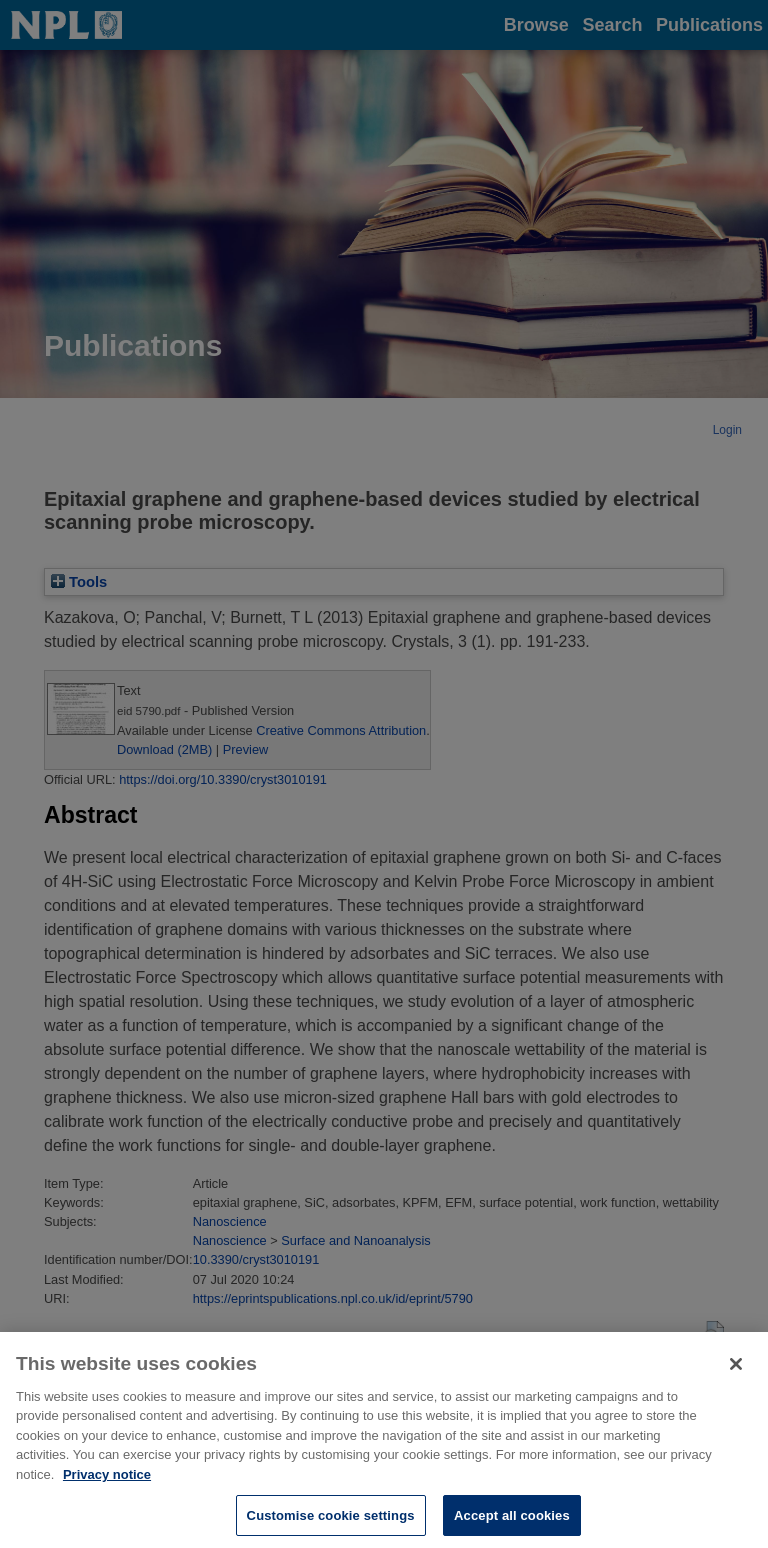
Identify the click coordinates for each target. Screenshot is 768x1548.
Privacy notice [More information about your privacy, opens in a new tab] (107, 1481)
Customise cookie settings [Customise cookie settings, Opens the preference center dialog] (331, 1522)
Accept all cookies (512, 1522)
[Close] (736, 1371)
